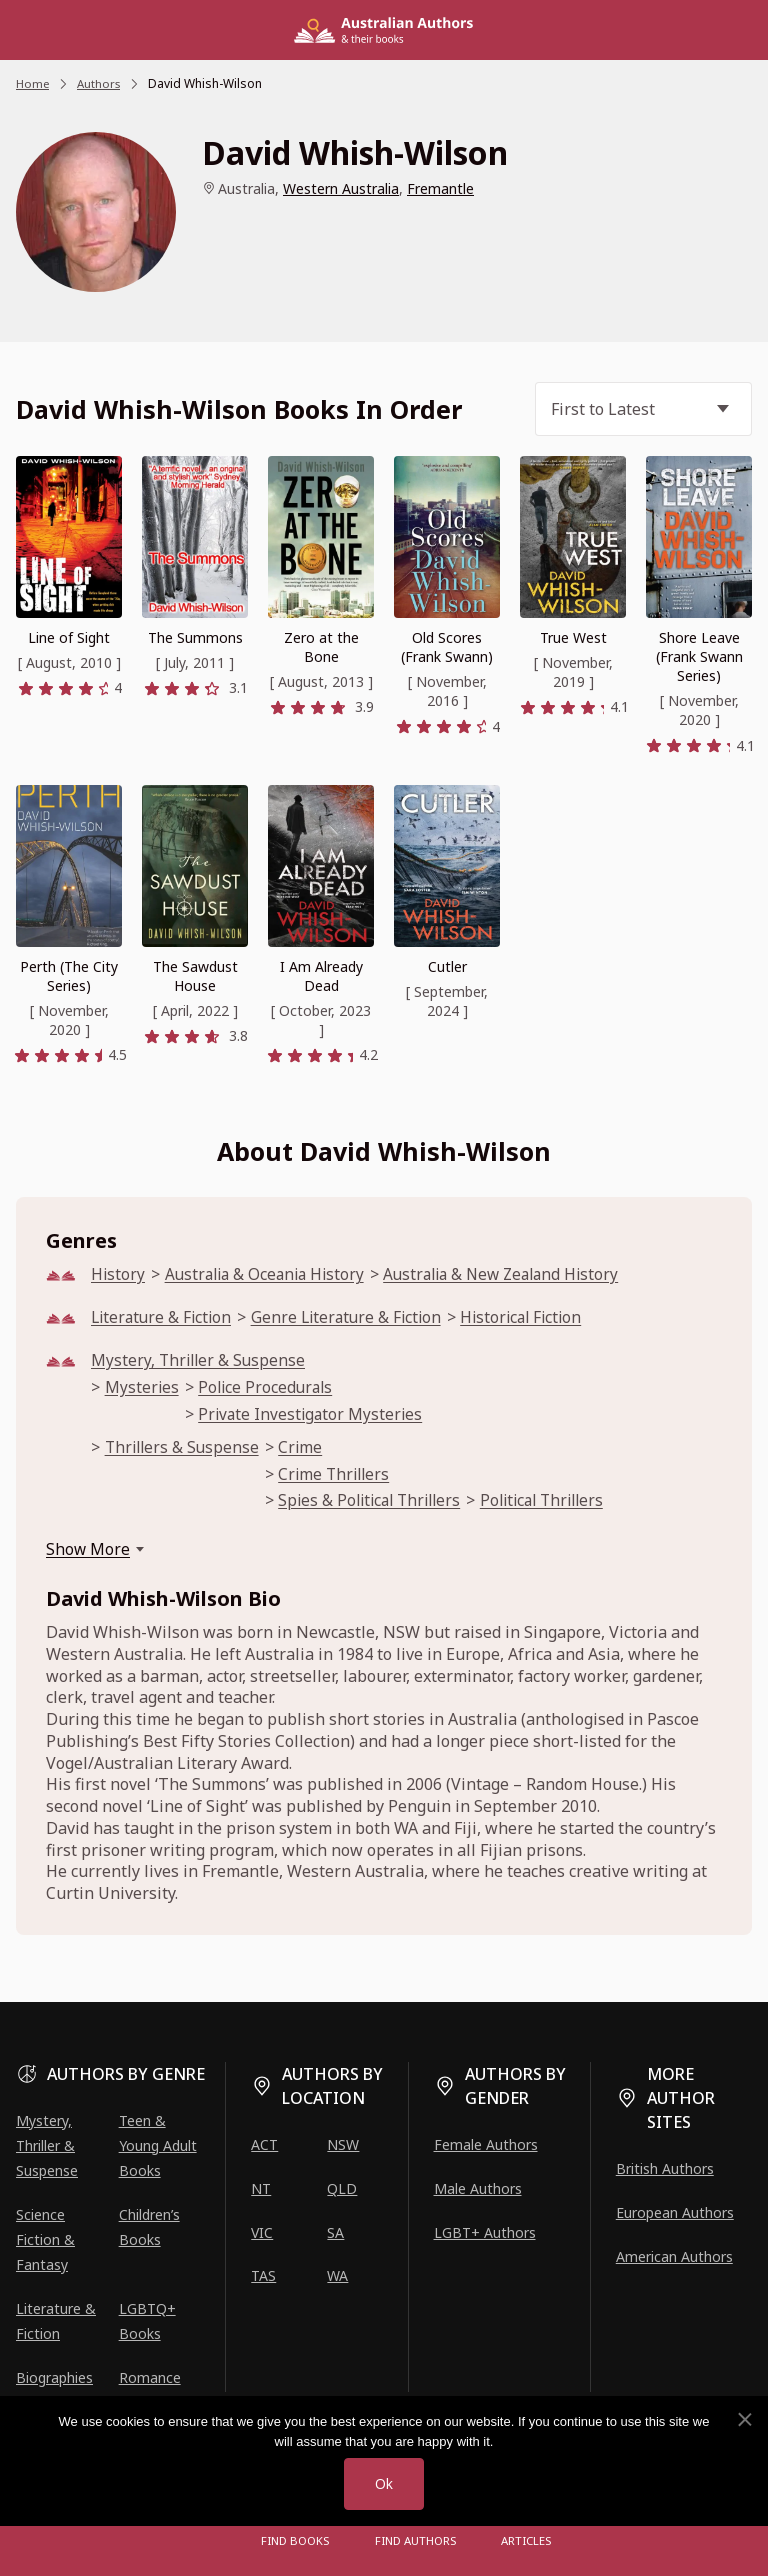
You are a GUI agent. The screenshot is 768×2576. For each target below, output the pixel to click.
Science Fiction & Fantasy (45, 2239)
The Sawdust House (195, 976)
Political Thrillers (561, 1507)
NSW (343, 2144)
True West (573, 637)
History (118, 1274)
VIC (262, 2232)
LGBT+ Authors (485, 2232)
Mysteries (142, 1390)
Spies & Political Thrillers (379, 1507)
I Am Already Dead (321, 976)
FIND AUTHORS (416, 2540)
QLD (342, 2188)
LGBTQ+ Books (147, 2321)
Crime (305, 1451)
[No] (744, 2419)
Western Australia (341, 188)
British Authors (665, 2168)
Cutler (447, 966)
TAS (263, 2275)
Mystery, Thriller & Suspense (200, 1362)
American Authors (674, 2256)
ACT (264, 2144)
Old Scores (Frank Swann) (447, 647)
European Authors (675, 2212)
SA (335, 2232)
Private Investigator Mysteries (313, 1417)
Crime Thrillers (341, 1479)
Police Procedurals (268, 1390)
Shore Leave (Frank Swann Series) (699, 656)
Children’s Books (149, 2227)
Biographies (54, 2377)
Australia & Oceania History (270, 1274)
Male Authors (478, 2188)
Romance (150, 2377)
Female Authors (486, 2144)
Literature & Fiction (164, 1318)
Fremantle (440, 188)
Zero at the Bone (321, 647)
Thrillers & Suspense (184, 1451)
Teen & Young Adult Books (158, 2145)
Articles (524, 2540)
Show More (88, 1556)
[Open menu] (224, 2541)
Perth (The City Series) (69, 976)
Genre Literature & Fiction (355, 1318)
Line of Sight (69, 637)
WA (337, 2275)
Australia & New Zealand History (516, 1274)
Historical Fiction (535, 1318)
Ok (384, 2483)
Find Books (298, 2540)
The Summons (195, 637)
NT (261, 2188)
